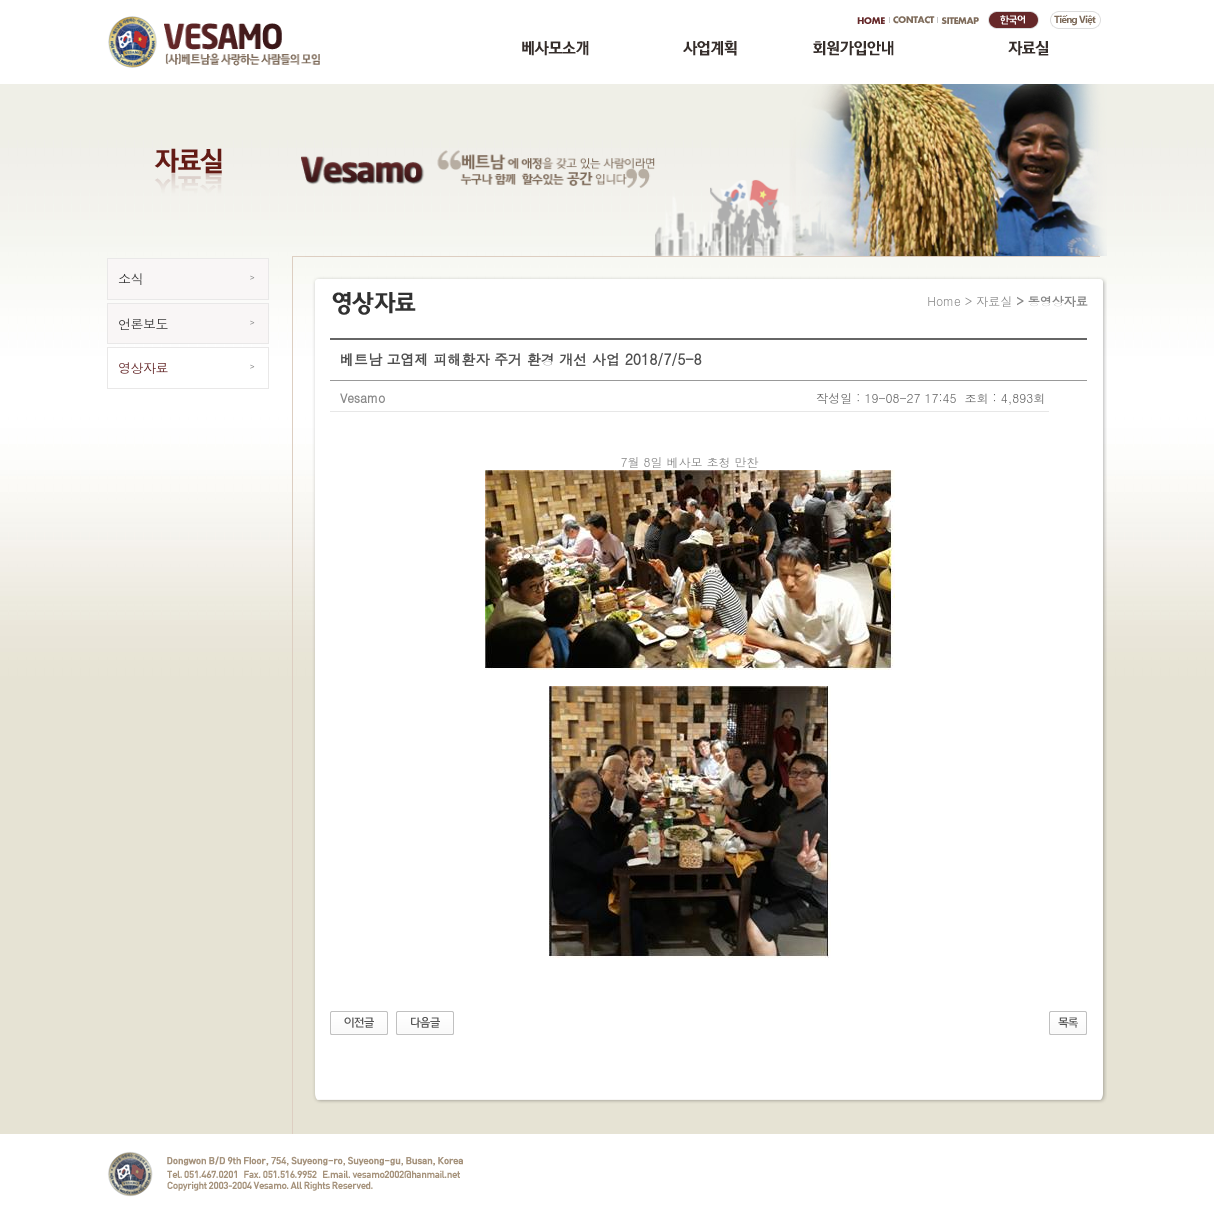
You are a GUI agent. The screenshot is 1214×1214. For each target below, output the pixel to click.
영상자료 (143, 367)
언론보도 (143, 323)
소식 (130, 278)
